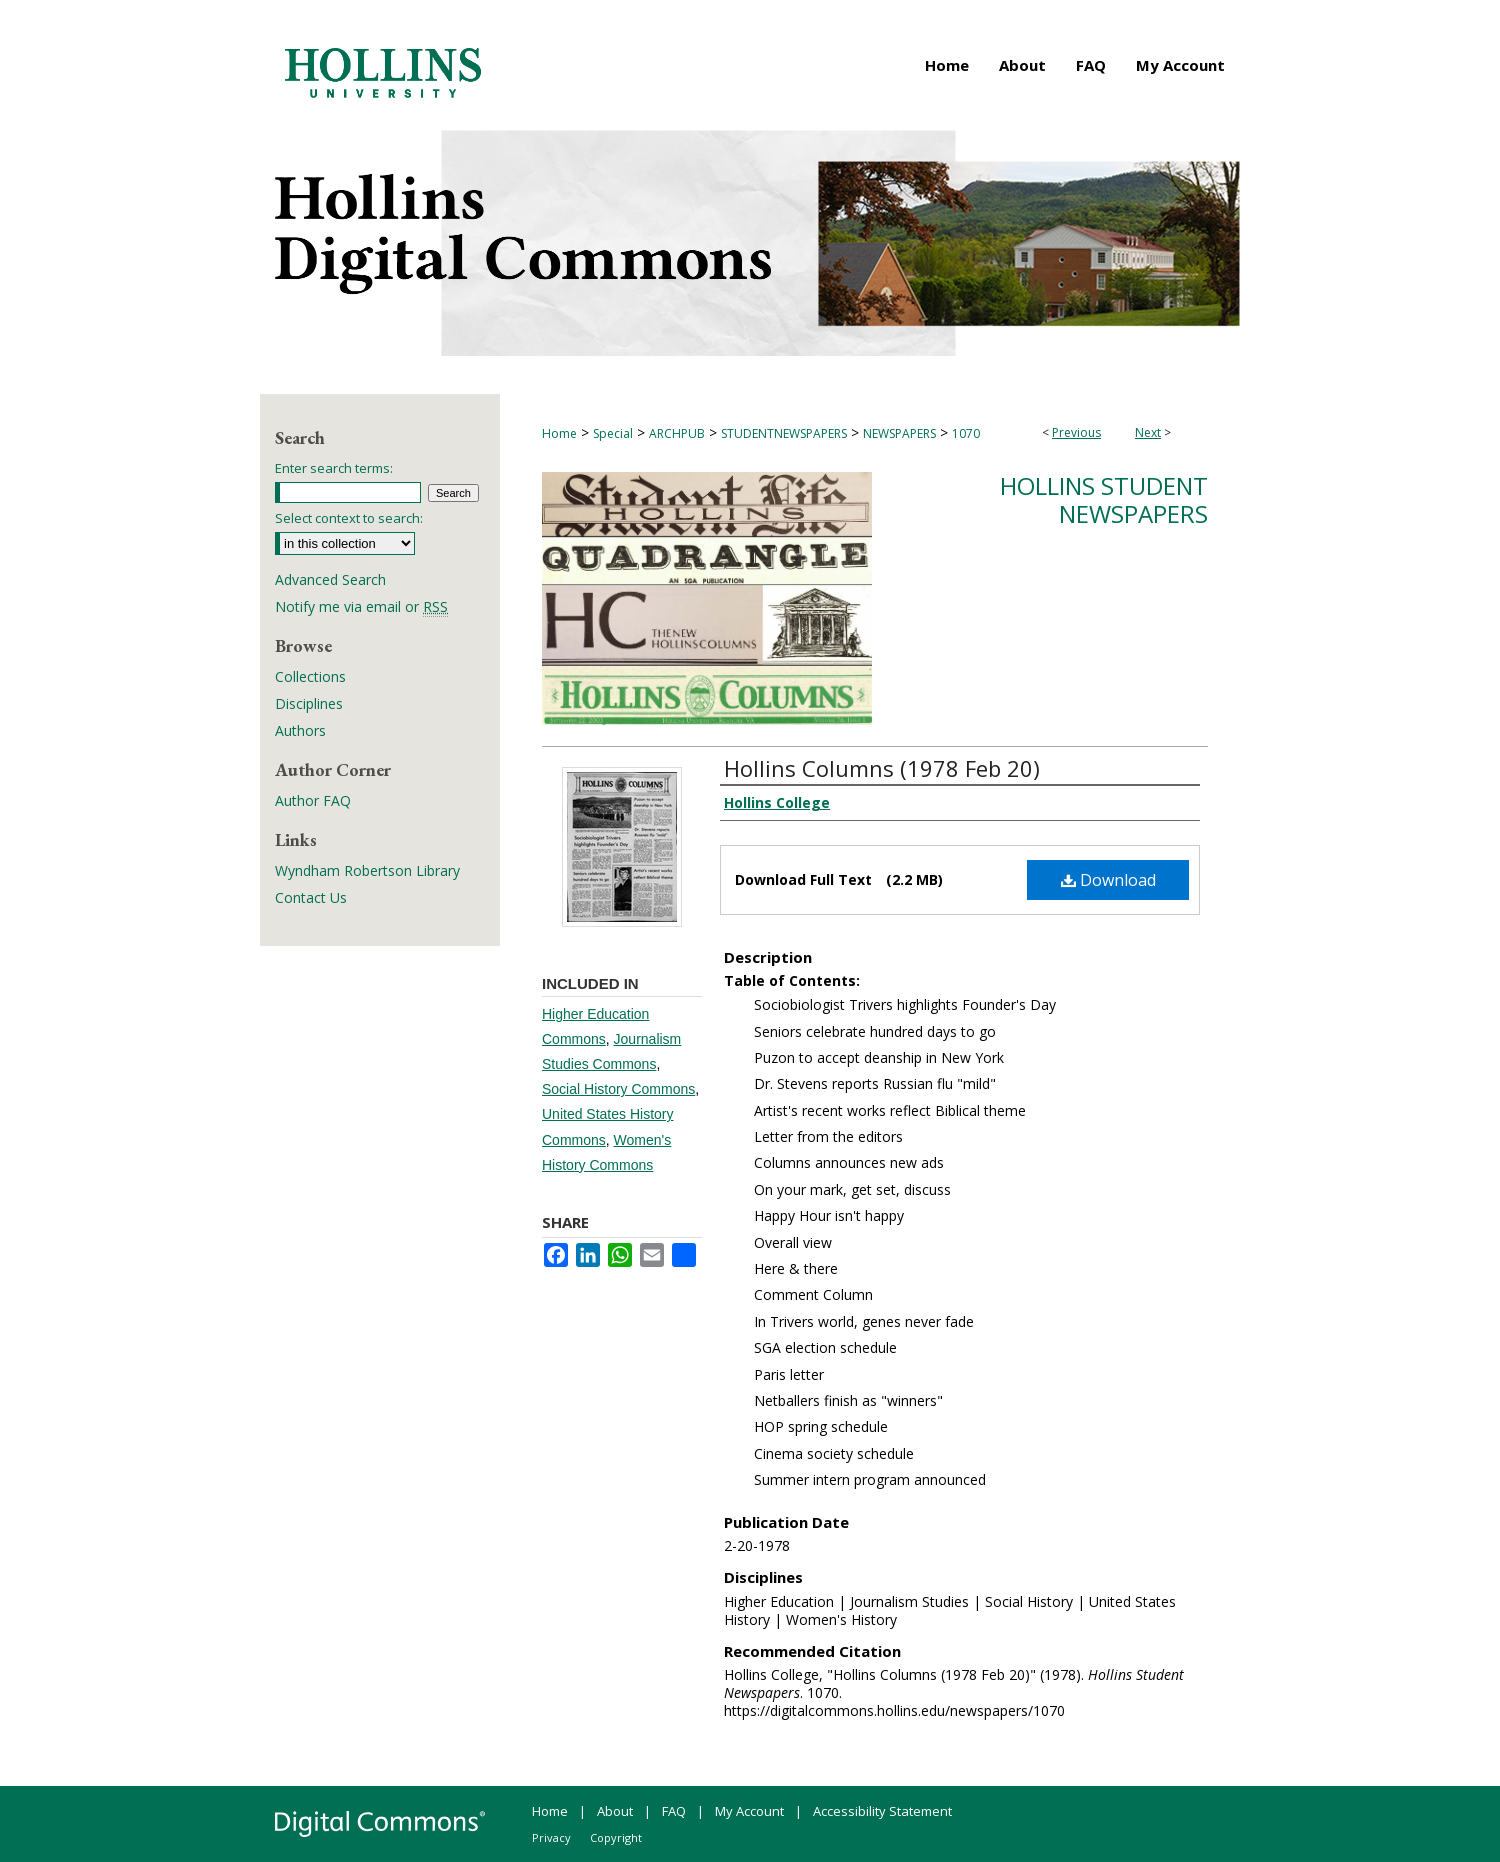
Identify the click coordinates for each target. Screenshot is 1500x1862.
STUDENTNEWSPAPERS (784, 433)
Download (1108, 880)
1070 (966, 433)
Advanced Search (330, 579)
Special (613, 433)
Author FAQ (313, 800)
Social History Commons (618, 1089)
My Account (749, 1811)
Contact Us (311, 897)
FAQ (674, 1811)
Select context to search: (349, 518)
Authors (300, 730)
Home (559, 433)
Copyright (616, 1837)
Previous (1076, 432)
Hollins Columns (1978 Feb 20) (882, 768)
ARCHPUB (677, 433)
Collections (310, 676)
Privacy (551, 1837)
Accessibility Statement (882, 1811)
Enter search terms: (334, 468)
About (615, 1811)
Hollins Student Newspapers (1104, 500)
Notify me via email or (361, 606)
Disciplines (309, 703)
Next (1148, 432)
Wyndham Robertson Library (367, 870)
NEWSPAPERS (899, 433)
